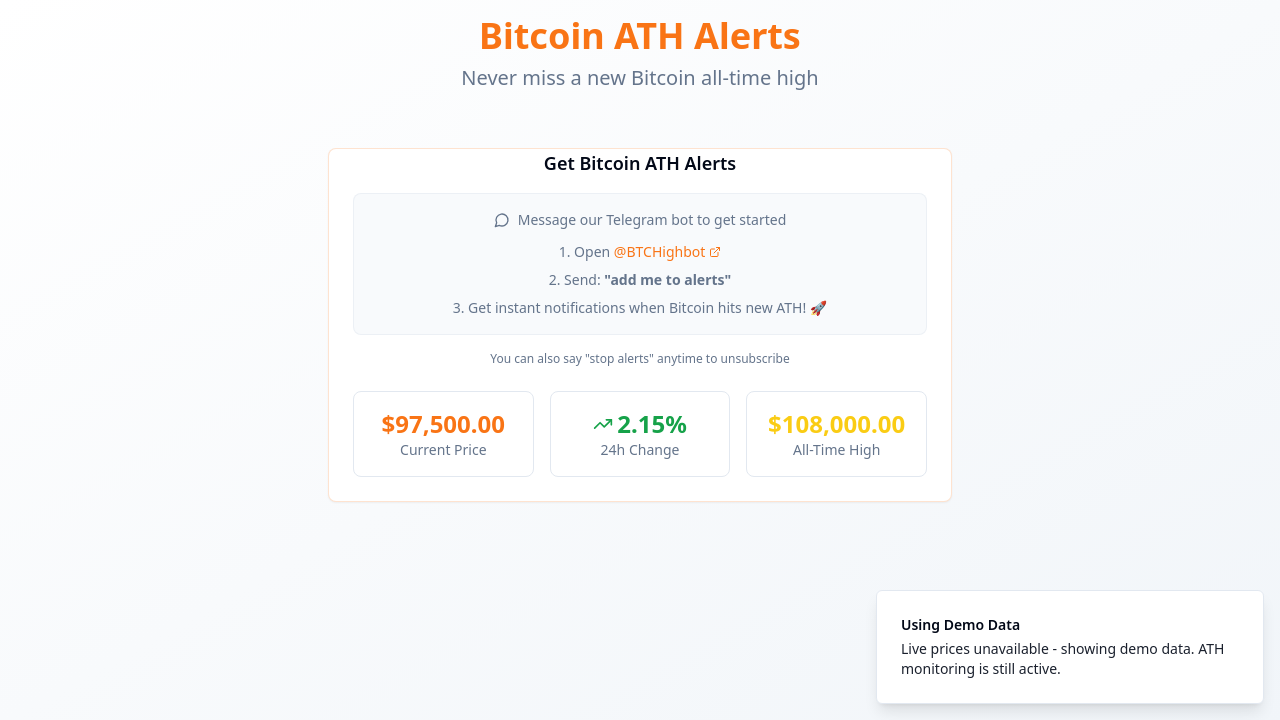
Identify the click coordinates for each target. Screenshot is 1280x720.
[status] (1070, 647)
